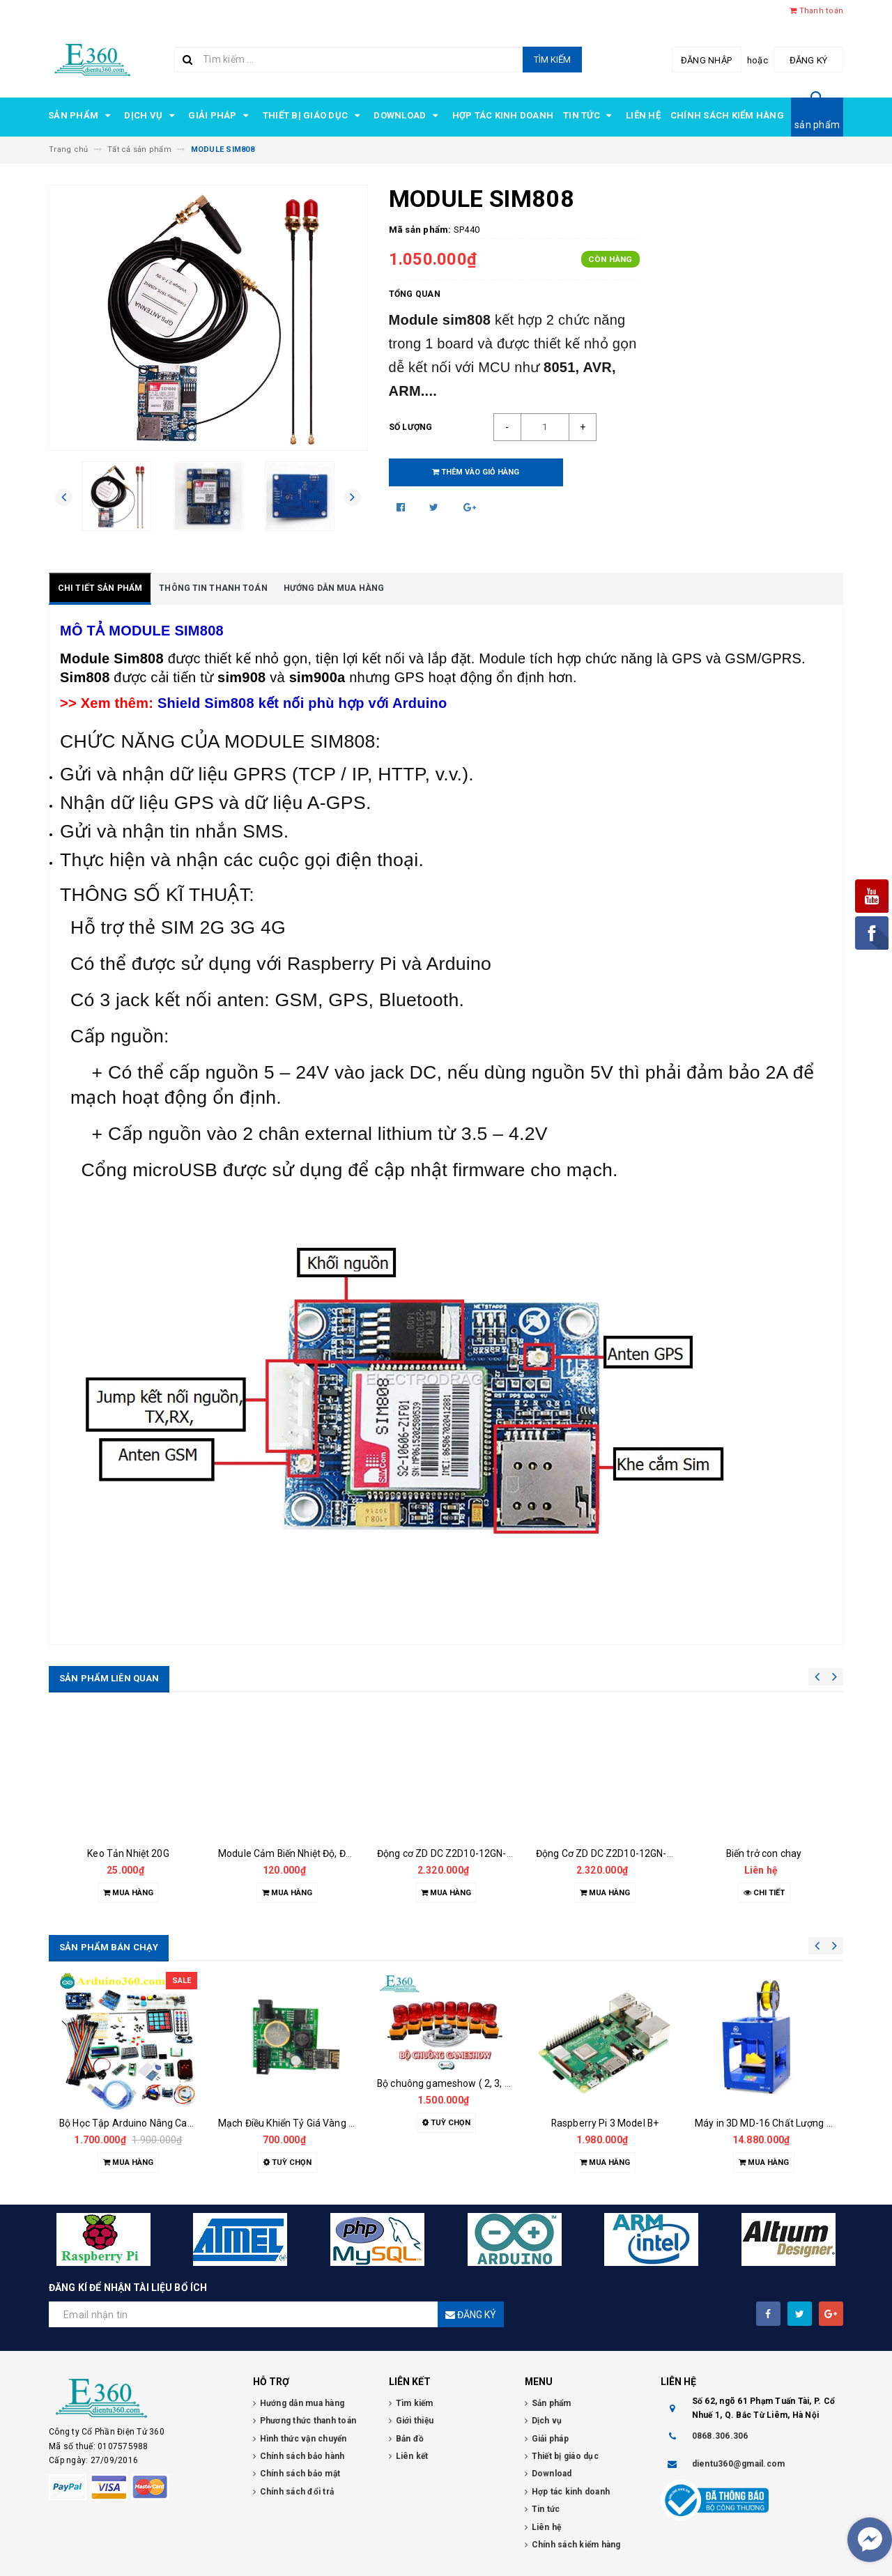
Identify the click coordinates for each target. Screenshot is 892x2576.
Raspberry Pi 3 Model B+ (605, 2123)
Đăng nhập (706, 60)
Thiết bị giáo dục (313, 116)
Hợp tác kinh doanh (503, 115)
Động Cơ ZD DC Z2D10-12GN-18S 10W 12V (631, 1853)
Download (408, 116)
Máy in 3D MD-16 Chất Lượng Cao (769, 2123)
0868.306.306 (720, 2436)
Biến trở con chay (763, 1853)
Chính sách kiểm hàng (727, 115)
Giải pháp (220, 116)
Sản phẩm (81, 116)
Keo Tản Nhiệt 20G (128, 1853)
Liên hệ (643, 115)
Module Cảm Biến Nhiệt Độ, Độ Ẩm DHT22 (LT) (319, 1853)
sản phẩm (817, 124)
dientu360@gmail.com (738, 2464)
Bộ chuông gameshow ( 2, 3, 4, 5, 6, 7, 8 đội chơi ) (484, 2083)
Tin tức (589, 116)
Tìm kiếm (552, 59)
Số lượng (411, 427)
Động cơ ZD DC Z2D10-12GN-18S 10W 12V (471, 1853)
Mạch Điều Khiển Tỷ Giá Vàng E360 (294, 2123)
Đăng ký (809, 60)
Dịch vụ (151, 116)
